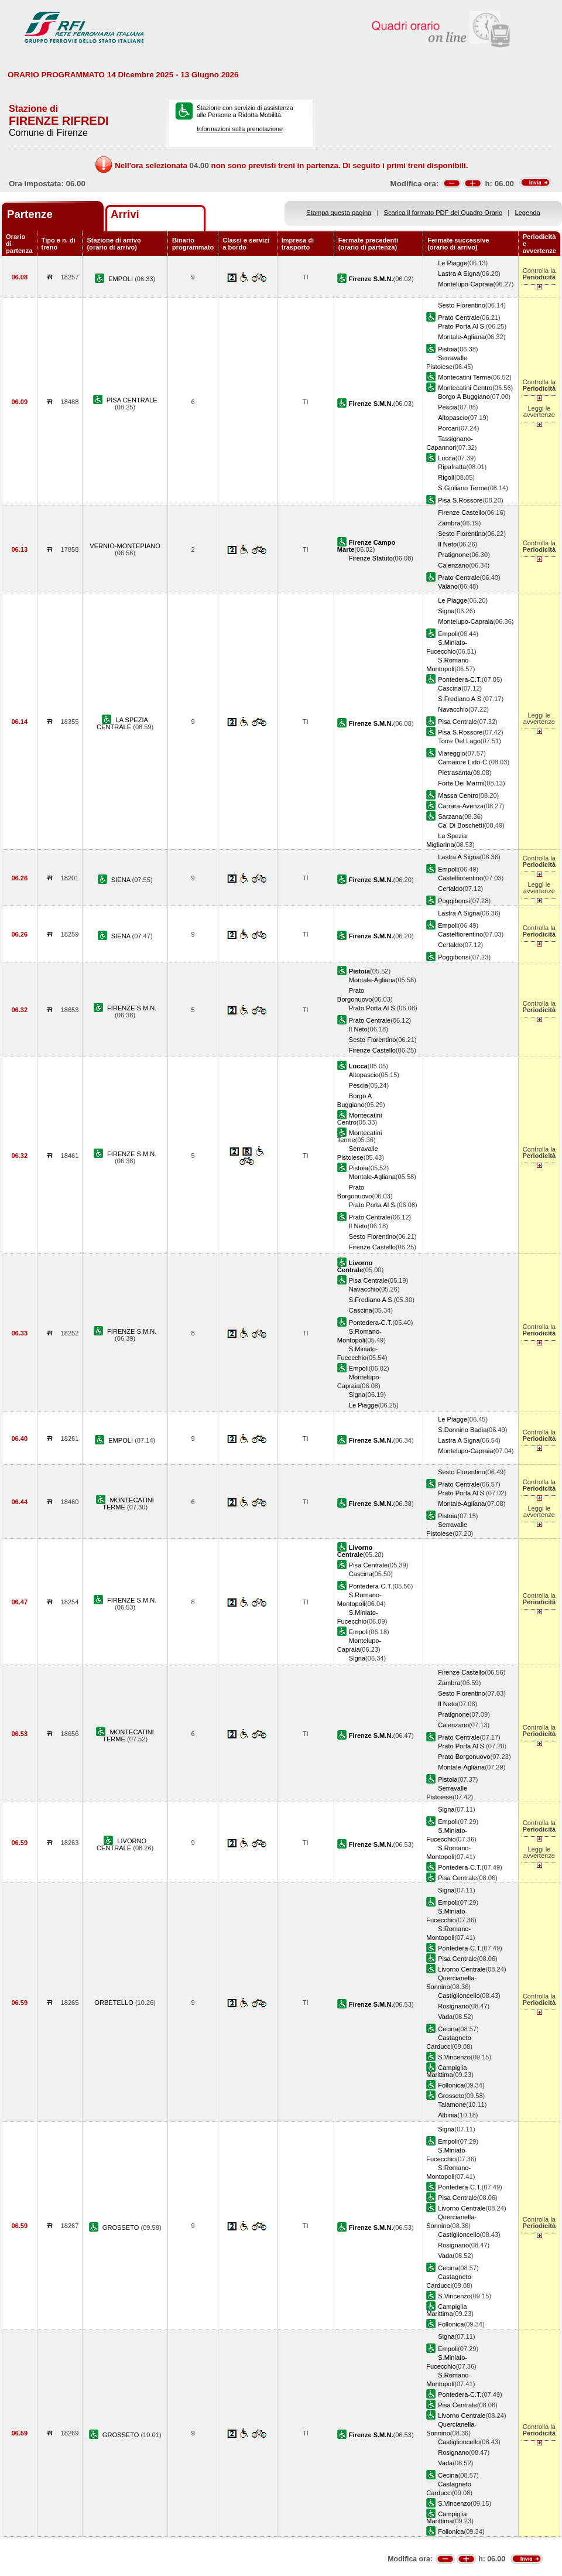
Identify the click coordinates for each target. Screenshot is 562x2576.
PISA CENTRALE (132, 400)
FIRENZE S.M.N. (131, 1008)
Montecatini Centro (465, 387)
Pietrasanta (454, 772)
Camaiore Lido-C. (463, 762)
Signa (446, 610)
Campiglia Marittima (446, 2071)
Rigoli (446, 477)
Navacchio (453, 709)
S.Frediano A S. (460, 698)
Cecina (448, 2028)
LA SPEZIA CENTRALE (122, 723)
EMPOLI (121, 278)
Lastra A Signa (458, 273)
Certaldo (450, 888)
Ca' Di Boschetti (461, 825)
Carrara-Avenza (461, 805)
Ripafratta (452, 466)
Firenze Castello (461, 512)
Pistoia (447, 349)
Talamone (452, 2104)
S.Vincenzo (454, 2057)
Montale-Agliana (461, 336)
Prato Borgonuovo (464, 1756)
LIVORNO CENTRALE (121, 1844)
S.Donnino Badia (462, 1429)
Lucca (446, 458)
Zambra (449, 523)
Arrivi (125, 214)
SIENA (121, 879)
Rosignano (453, 2006)
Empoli (448, 633)
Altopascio (453, 417)
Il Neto (447, 544)
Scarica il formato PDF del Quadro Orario (443, 212)
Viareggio (451, 753)
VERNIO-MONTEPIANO (125, 545)
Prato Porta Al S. (462, 326)
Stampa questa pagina (338, 212)
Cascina (449, 688)
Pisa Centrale (457, 721)
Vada (445, 2016)
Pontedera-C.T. (460, 679)
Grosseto (451, 2095)
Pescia (447, 407)
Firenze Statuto (371, 558)
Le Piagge (452, 263)
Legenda (527, 212)
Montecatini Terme (464, 377)
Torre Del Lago (459, 740)
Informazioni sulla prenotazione (240, 128)
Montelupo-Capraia (465, 284)
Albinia (447, 2115)
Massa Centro (458, 795)
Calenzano (453, 565)
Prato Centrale (458, 317)
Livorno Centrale (461, 1969)
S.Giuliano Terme (463, 487)
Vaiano (448, 586)
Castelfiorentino (460, 878)
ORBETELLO (114, 2002)
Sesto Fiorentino (461, 305)
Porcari (448, 428)
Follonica (451, 2085)
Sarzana (450, 816)
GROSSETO (121, 2227)
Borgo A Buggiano (464, 396)
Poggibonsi (454, 900)
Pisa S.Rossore (460, 500)
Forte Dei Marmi (461, 783)
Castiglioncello (458, 1995)
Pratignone (454, 554)
